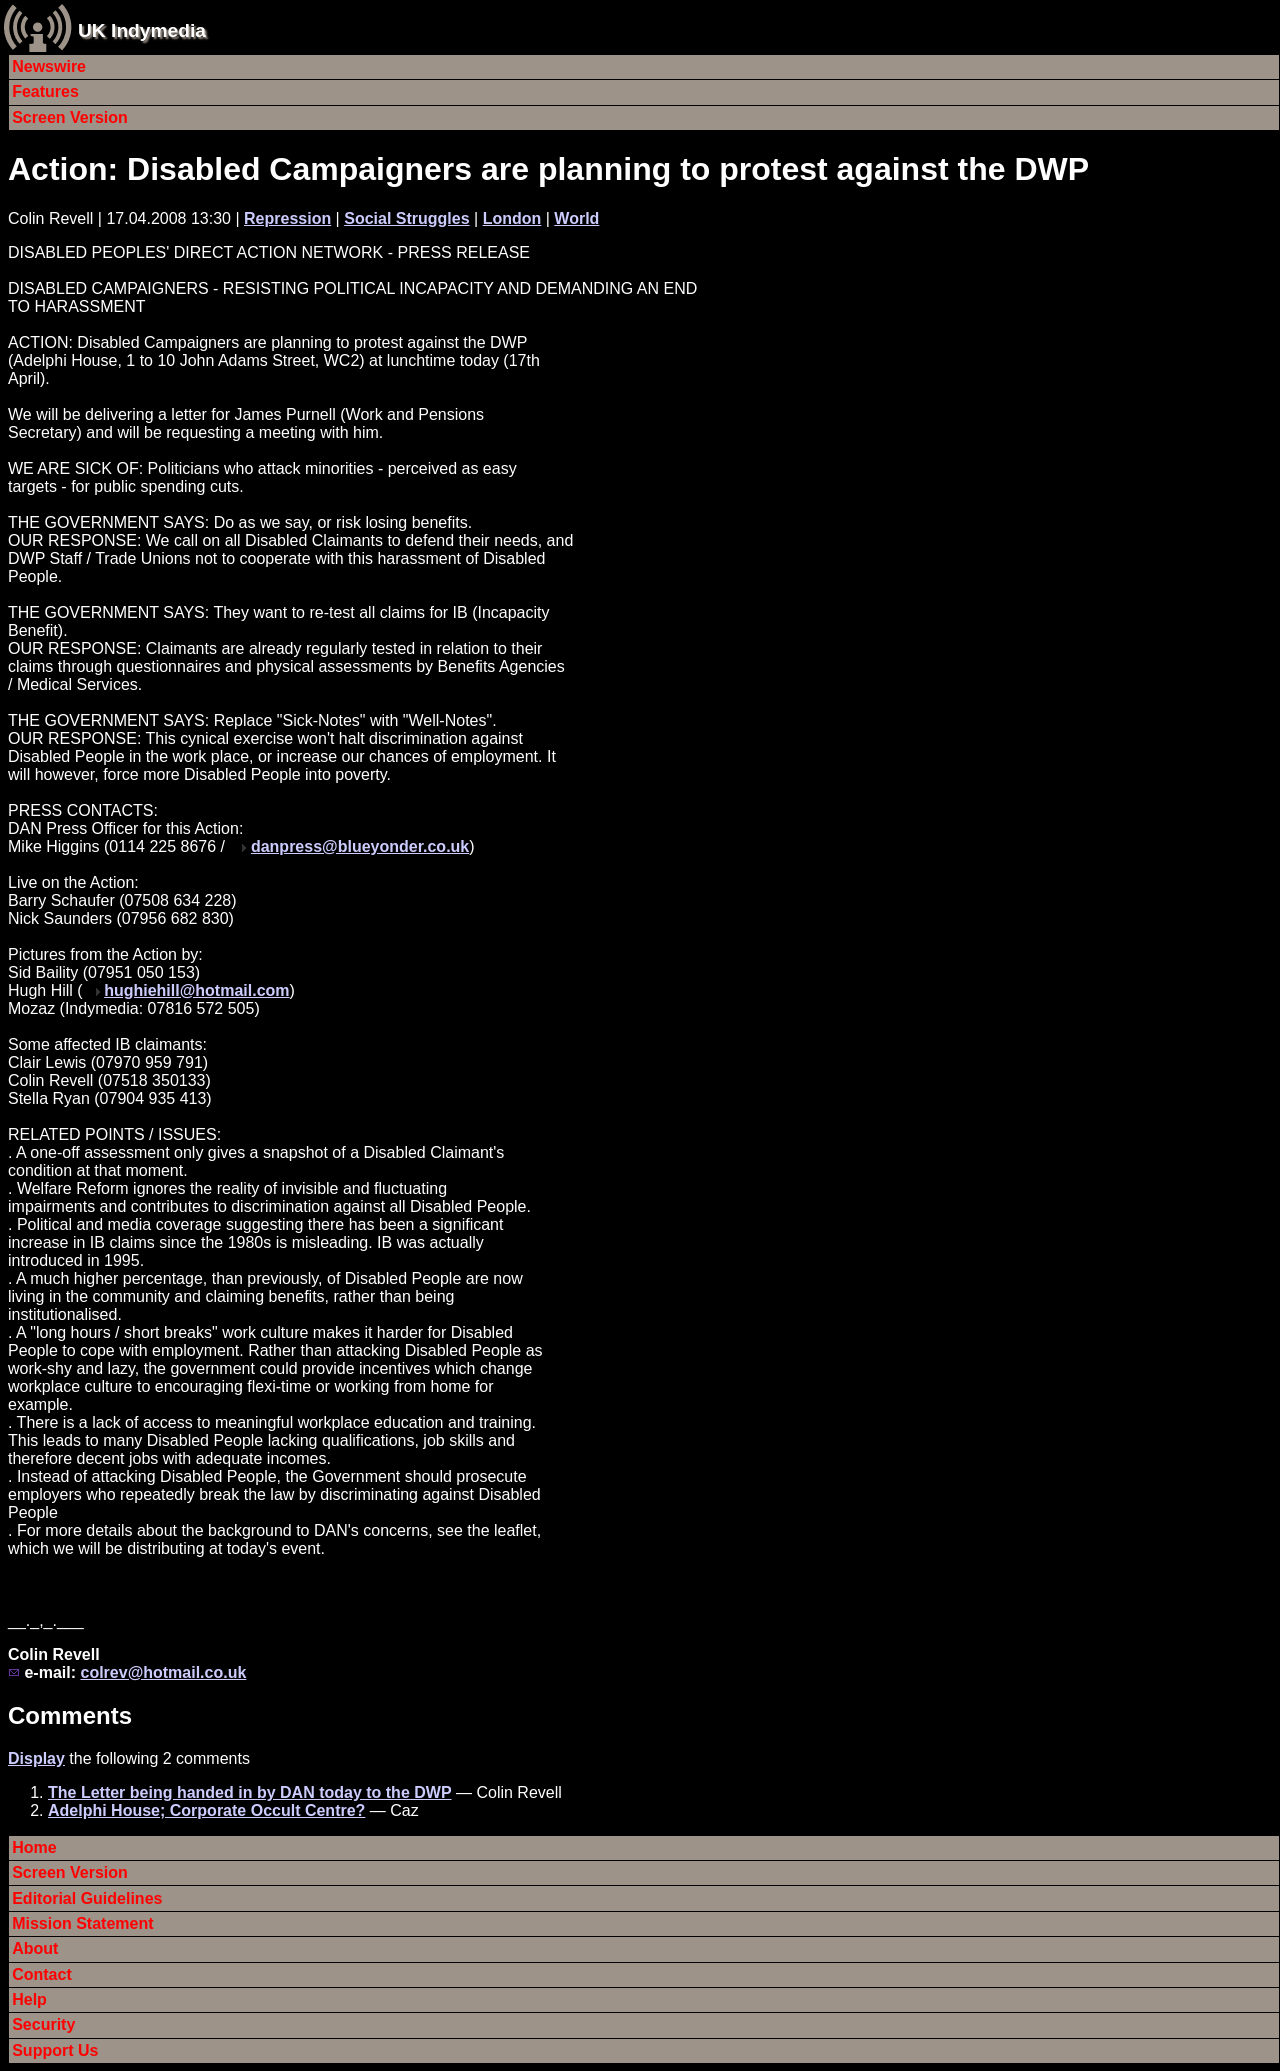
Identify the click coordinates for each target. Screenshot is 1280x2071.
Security (43, 2024)
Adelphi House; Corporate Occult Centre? (206, 1810)
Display (36, 1758)
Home (34, 1847)
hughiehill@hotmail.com (196, 990)
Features (45, 91)
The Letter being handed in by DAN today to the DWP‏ (250, 1792)
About (35, 1948)
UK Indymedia (142, 30)
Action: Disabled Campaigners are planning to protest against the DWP (548, 169)
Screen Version (70, 117)
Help (29, 1999)
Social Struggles (406, 218)
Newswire (49, 66)
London (512, 218)
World (576, 218)
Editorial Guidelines (87, 1898)
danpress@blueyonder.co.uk (360, 846)
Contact (42, 1974)
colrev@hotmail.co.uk (163, 1672)
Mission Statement (82, 1923)
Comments (70, 1715)
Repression (287, 218)
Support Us (55, 2050)
